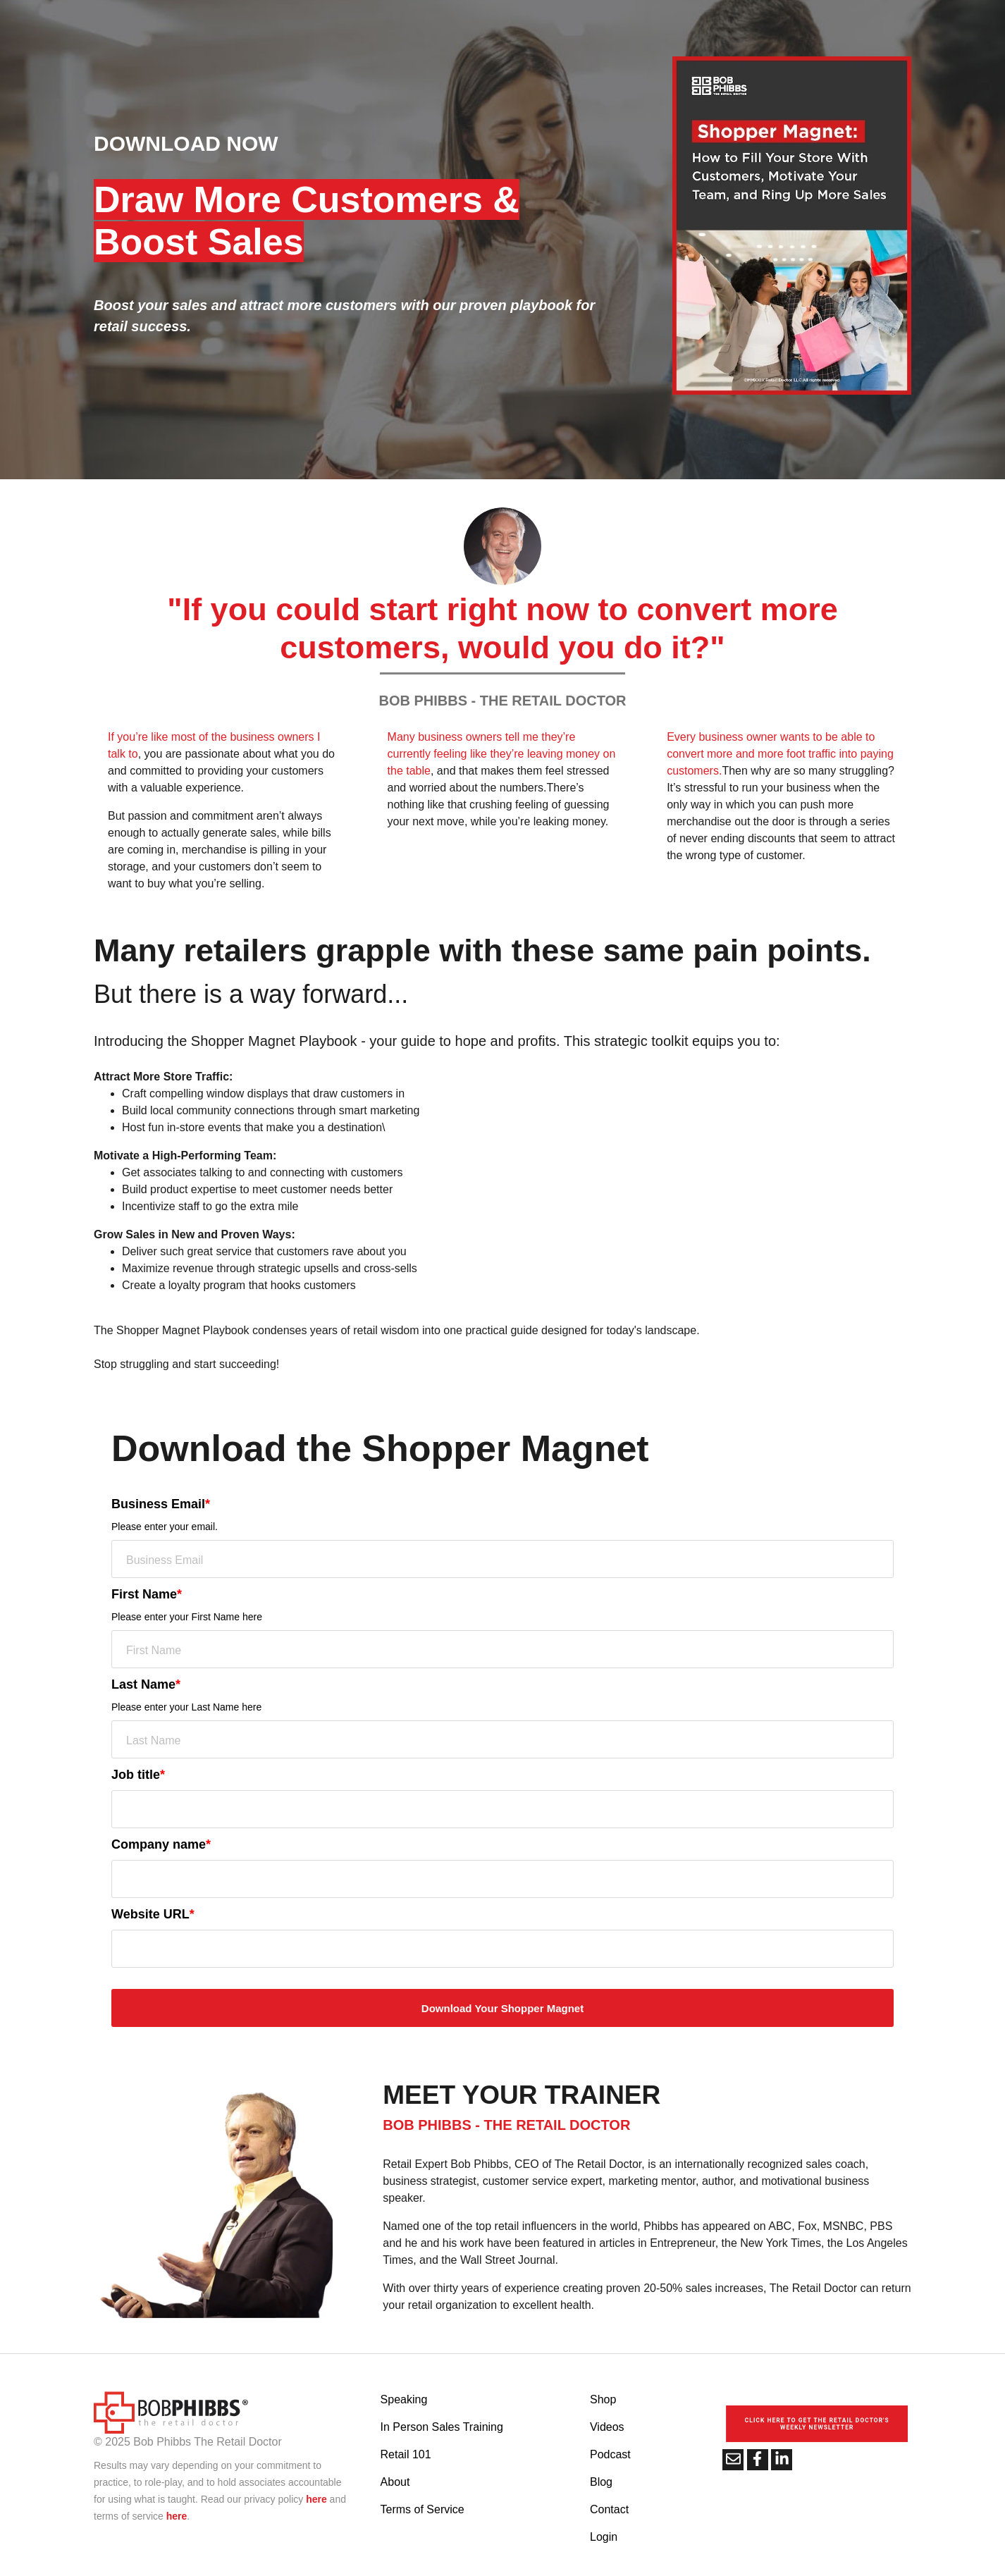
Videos (607, 2427)
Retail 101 (406, 2454)
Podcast (610, 2454)
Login (603, 2537)
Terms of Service (422, 2509)
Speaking (404, 2399)
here (316, 2499)
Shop (603, 2399)
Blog (601, 2482)
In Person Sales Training (442, 2427)
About (395, 2482)
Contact (609, 2509)
